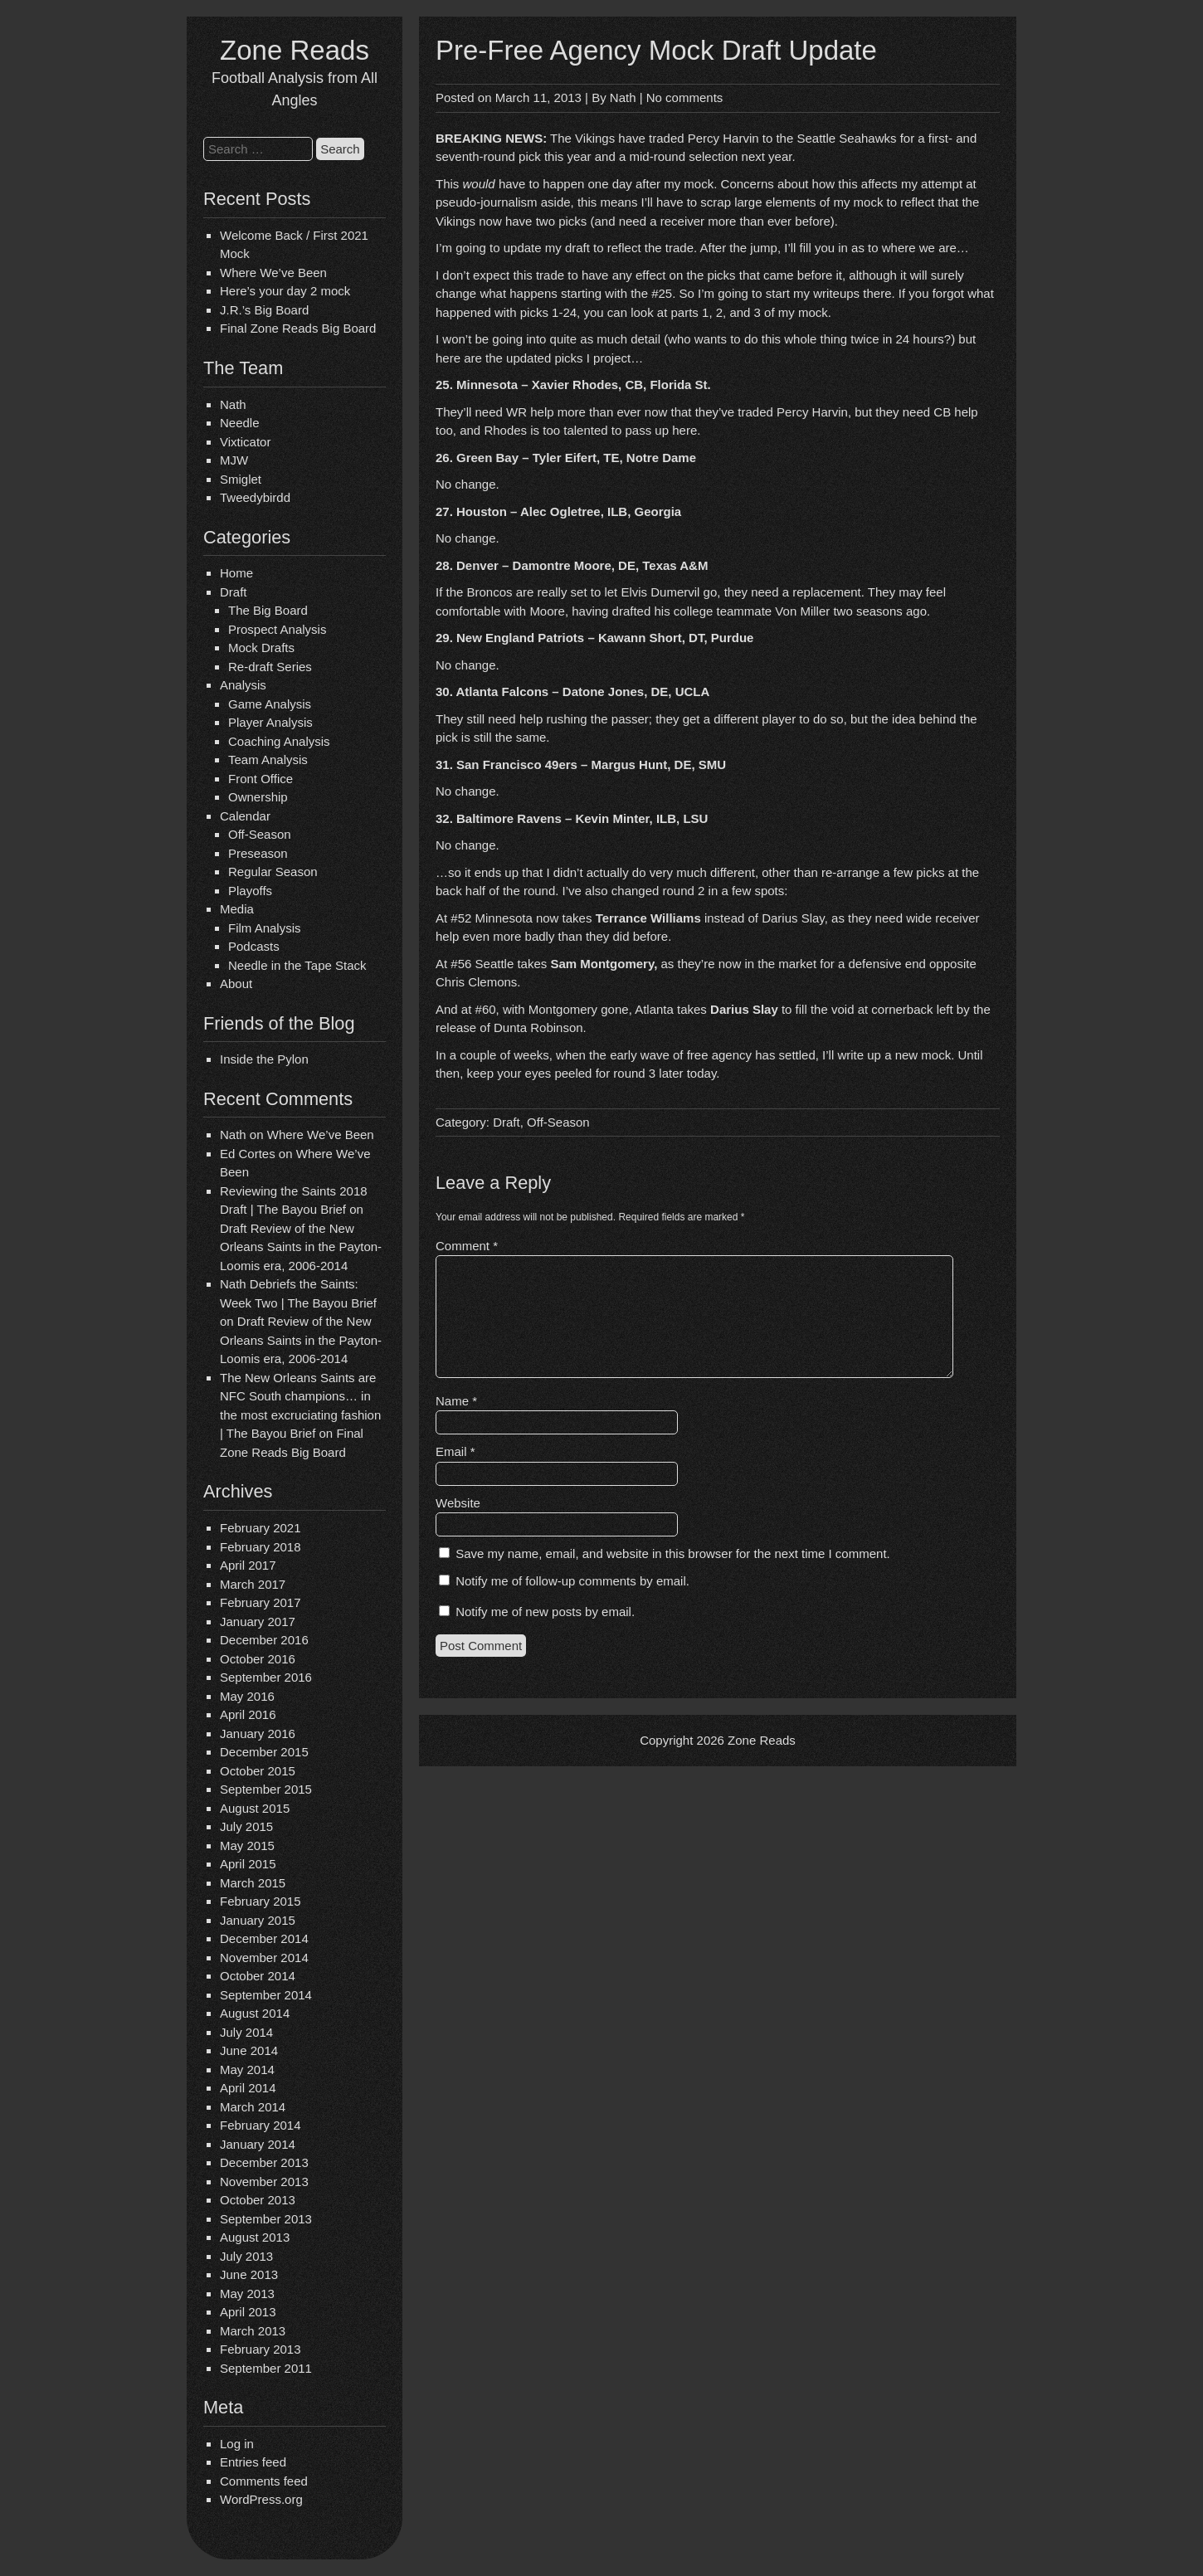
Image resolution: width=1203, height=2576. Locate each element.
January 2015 (257, 1920)
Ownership (258, 797)
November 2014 (264, 1957)
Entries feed (253, 2462)
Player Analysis (270, 722)
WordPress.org (261, 2499)
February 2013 (260, 2349)
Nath (233, 404)
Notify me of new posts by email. (545, 1612)
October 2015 (257, 1771)
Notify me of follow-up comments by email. (572, 1581)
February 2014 (260, 2125)
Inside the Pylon (264, 1059)
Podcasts (254, 946)
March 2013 (252, 2331)
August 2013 (255, 2237)
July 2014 (246, 2032)
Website (458, 1503)
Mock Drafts (261, 647)
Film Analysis (264, 928)
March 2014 (252, 2107)
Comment (467, 1246)
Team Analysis (268, 759)
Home (236, 573)
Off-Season (259, 834)
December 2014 (264, 1938)
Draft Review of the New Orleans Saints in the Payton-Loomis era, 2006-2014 (301, 1247)
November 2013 (264, 2181)
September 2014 (266, 1995)
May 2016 (247, 1696)
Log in (237, 2444)
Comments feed (264, 2481)
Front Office (260, 779)
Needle (240, 423)
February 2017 (260, 1602)
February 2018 (260, 1547)
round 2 (684, 891)
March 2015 (252, 1883)
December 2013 (264, 2162)
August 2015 (255, 1808)
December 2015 (264, 1752)
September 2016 (266, 1677)
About (236, 983)
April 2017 (248, 1565)
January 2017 (257, 1621)
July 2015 (246, 1826)
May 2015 (247, 1845)
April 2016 (248, 1714)
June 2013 (249, 2274)
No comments (684, 97)
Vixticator (245, 442)
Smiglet (240, 479)
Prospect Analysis (277, 629)
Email (455, 1451)
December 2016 (264, 1640)
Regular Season (273, 871)
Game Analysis (269, 704)
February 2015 (260, 1901)
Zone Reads (294, 50)
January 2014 (257, 2144)
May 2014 (247, 2069)
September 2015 (266, 1789)
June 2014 (249, 2050)
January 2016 (257, 1733)
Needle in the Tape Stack (297, 965)
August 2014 (255, 2013)
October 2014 (257, 1976)
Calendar (245, 816)
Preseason (258, 853)
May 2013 (247, 2293)
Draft (233, 592)
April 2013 (248, 2312)
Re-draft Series (270, 667)
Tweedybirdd (255, 497)
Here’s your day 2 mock (285, 291)
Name (456, 1401)
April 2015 (248, 1864)
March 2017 (252, 1584)
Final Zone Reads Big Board (298, 328)
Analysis (243, 685)
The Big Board (268, 610)
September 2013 (266, 2219)
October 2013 (257, 2200)
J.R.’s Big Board (264, 310)
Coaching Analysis (279, 741)
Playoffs (250, 891)
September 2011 (266, 2368)
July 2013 (246, 2256)
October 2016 (257, 1659)
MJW (234, 460)
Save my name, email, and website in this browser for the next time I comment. (672, 1553)
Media (237, 909)
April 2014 (248, 2088)
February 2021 (260, 1528)
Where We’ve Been (273, 272)
